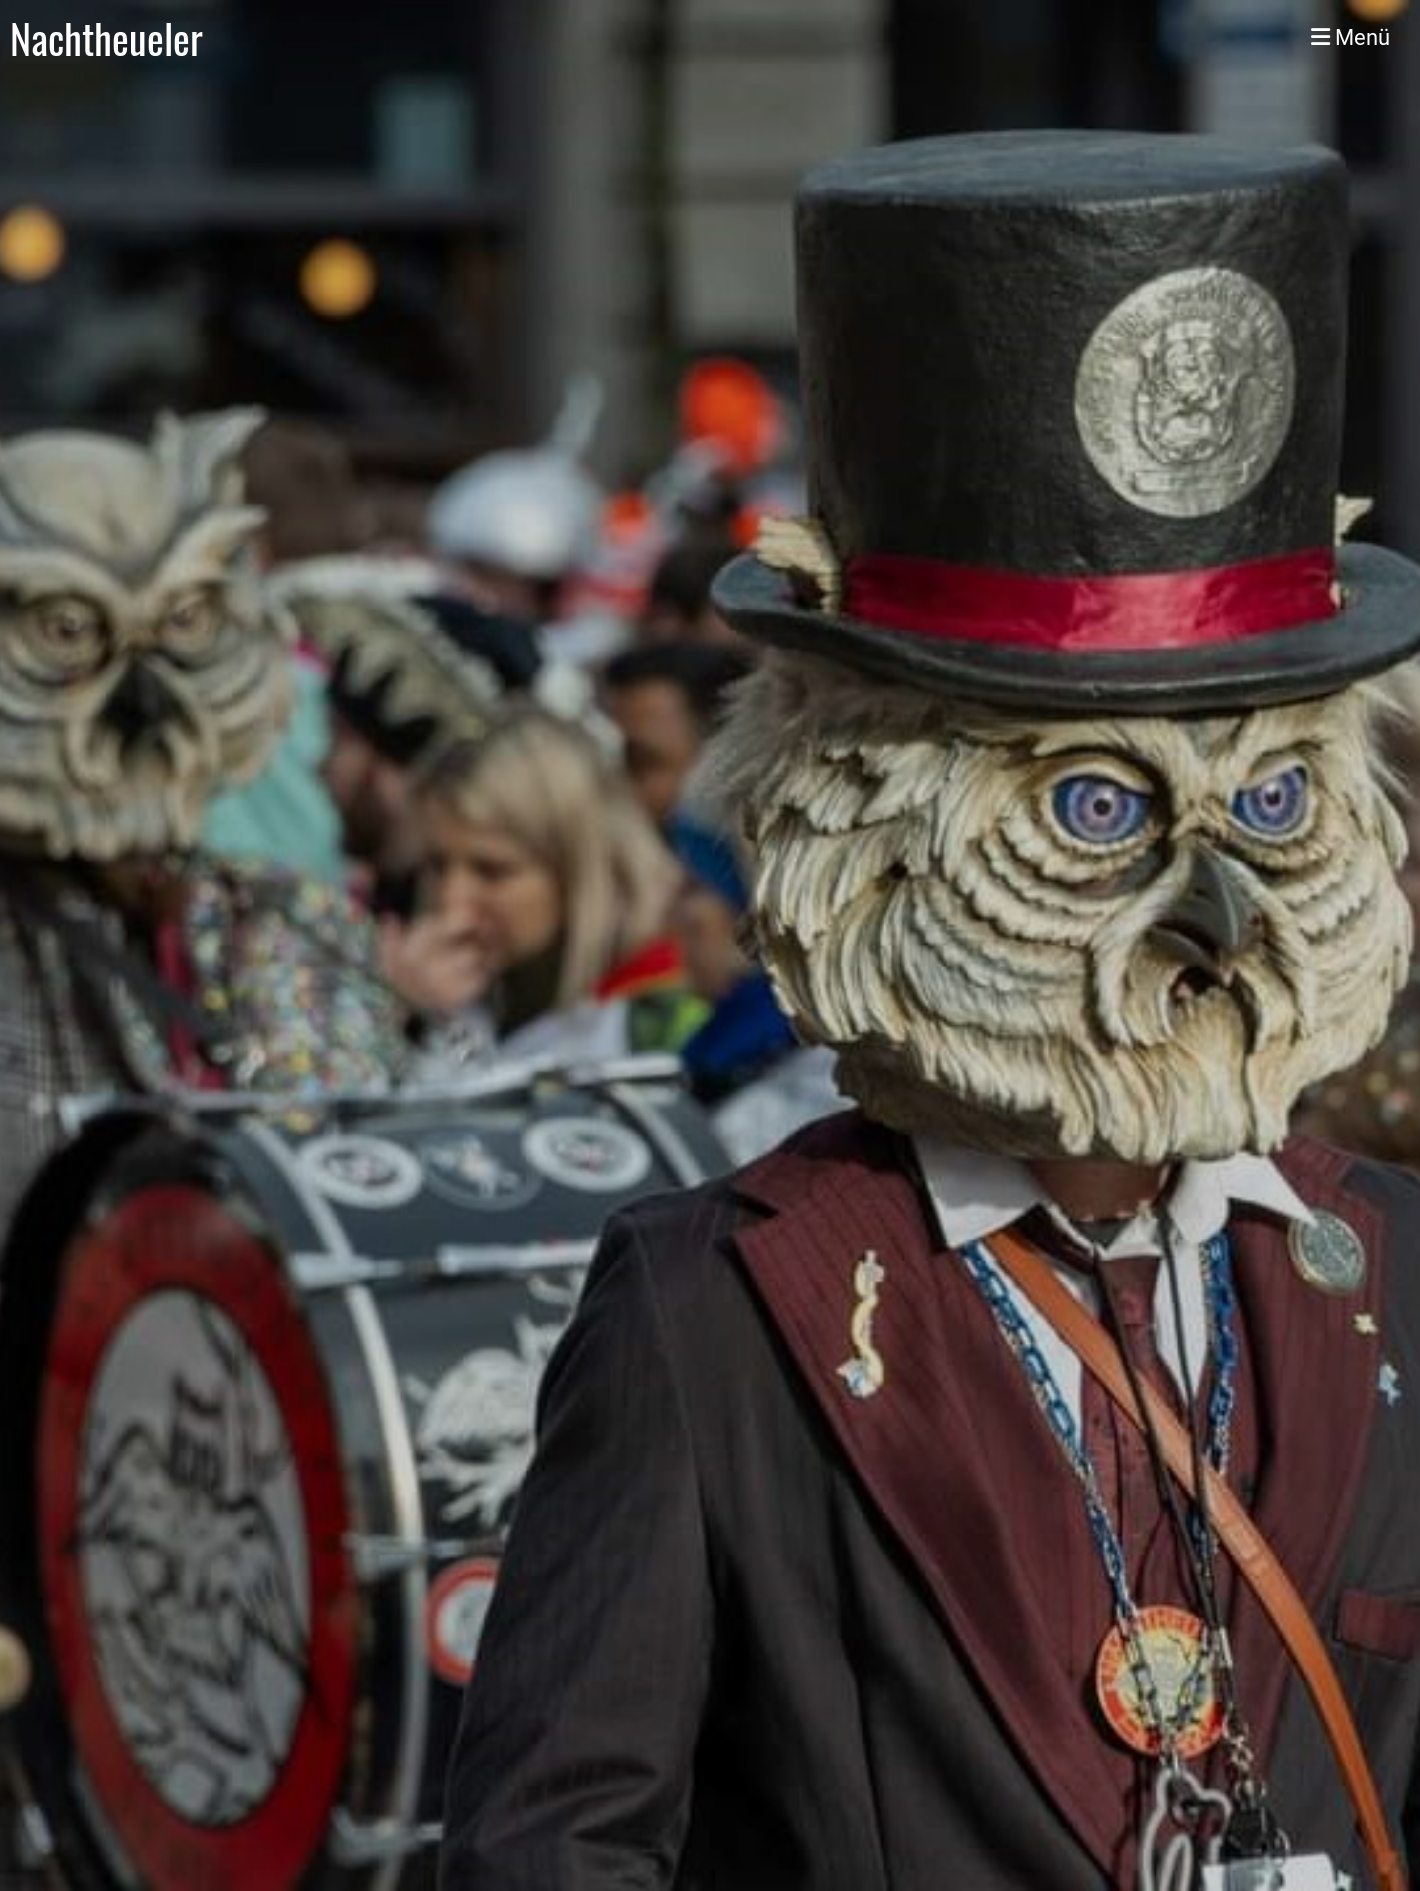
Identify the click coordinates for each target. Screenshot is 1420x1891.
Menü (1350, 37)
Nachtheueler (106, 38)
